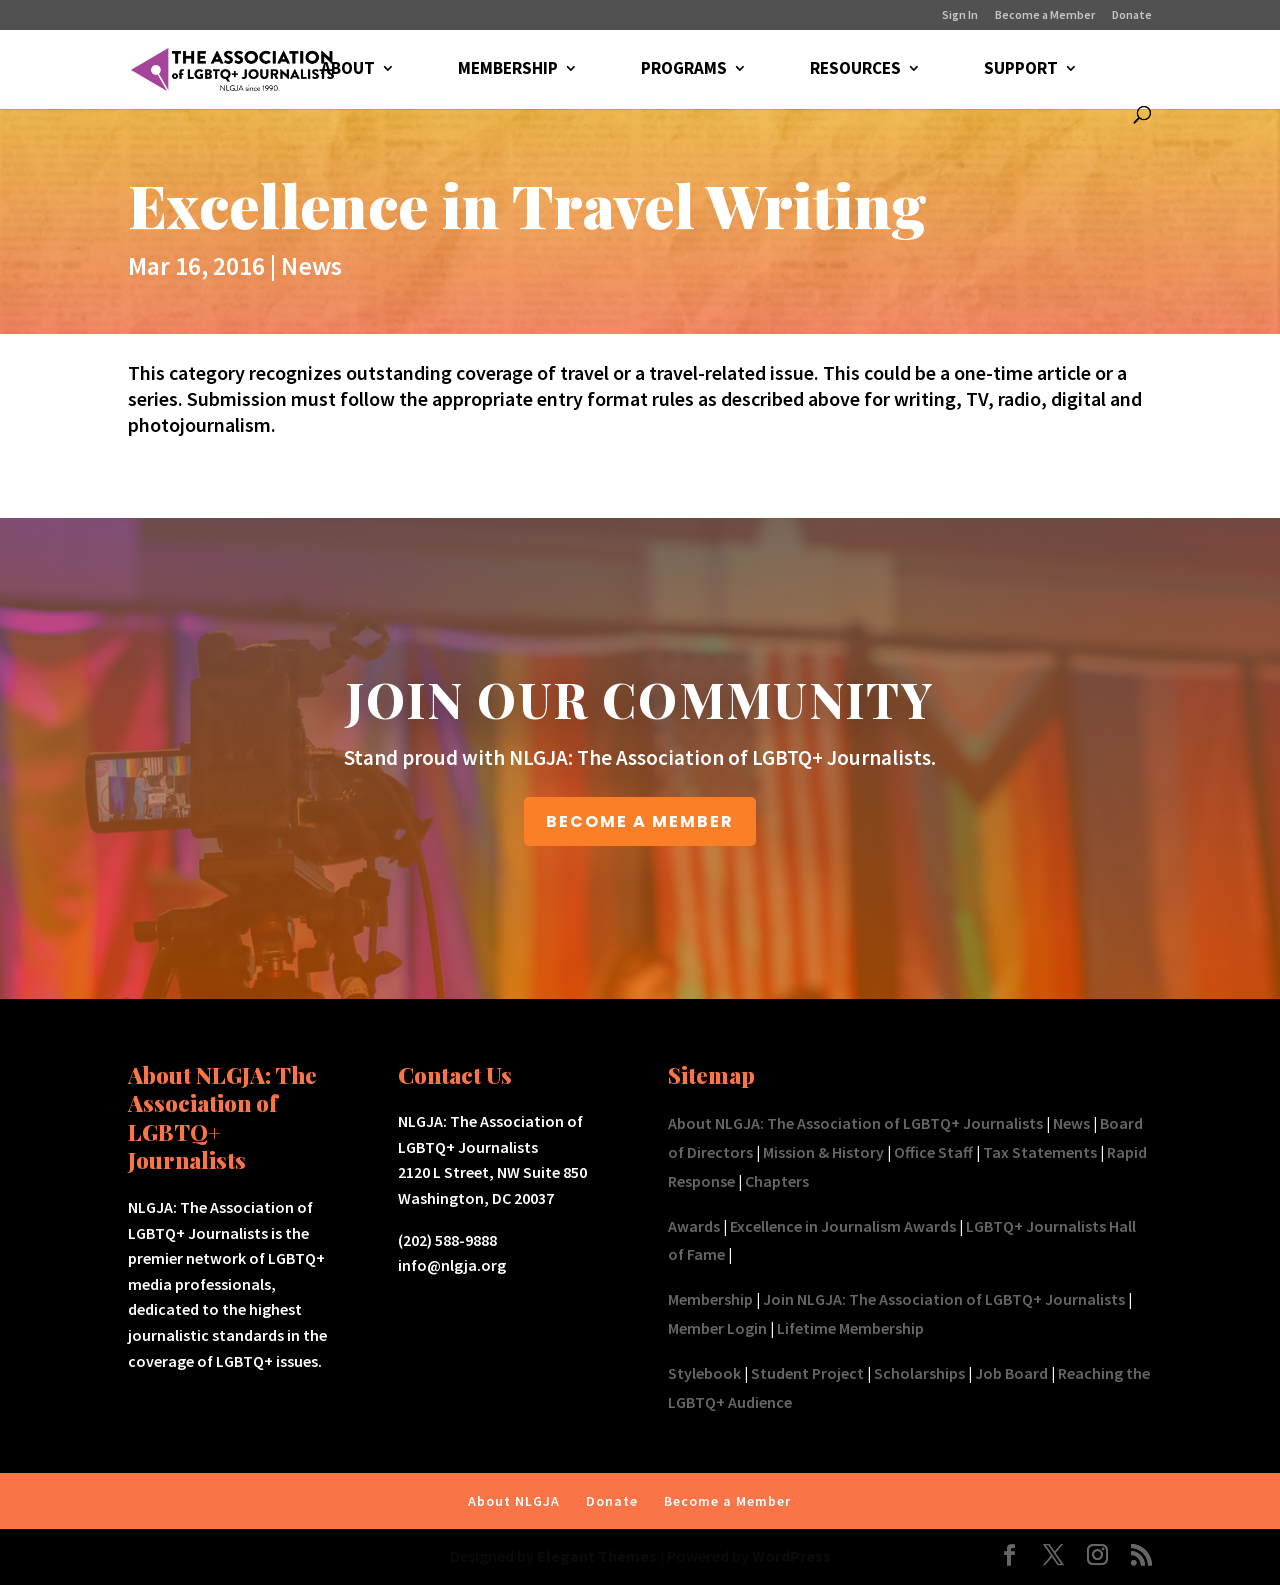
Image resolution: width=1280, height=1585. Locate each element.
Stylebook (704, 1373)
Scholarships (919, 1373)
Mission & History (823, 1152)
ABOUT (348, 70)
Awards (694, 1226)
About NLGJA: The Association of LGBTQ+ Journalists (855, 1123)
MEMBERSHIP (508, 70)
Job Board (1011, 1373)
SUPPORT (1021, 70)
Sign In (960, 15)
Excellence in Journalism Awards (843, 1226)
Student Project (807, 1373)
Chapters (777, 1181)
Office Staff (933, 1152)
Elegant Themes (597, 1556)
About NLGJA (514, 1501)
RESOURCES (855, 70)
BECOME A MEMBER (640, 821)
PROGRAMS (684, 70)
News (311, 265)
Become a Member (1045, 15)
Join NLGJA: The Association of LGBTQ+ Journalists (944, 1299)
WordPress (791, 1556)
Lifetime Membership (850, 1328)
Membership (710, 1299)
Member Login (717, 1328)
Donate (1132, 15)
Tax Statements (1040, 1152)
